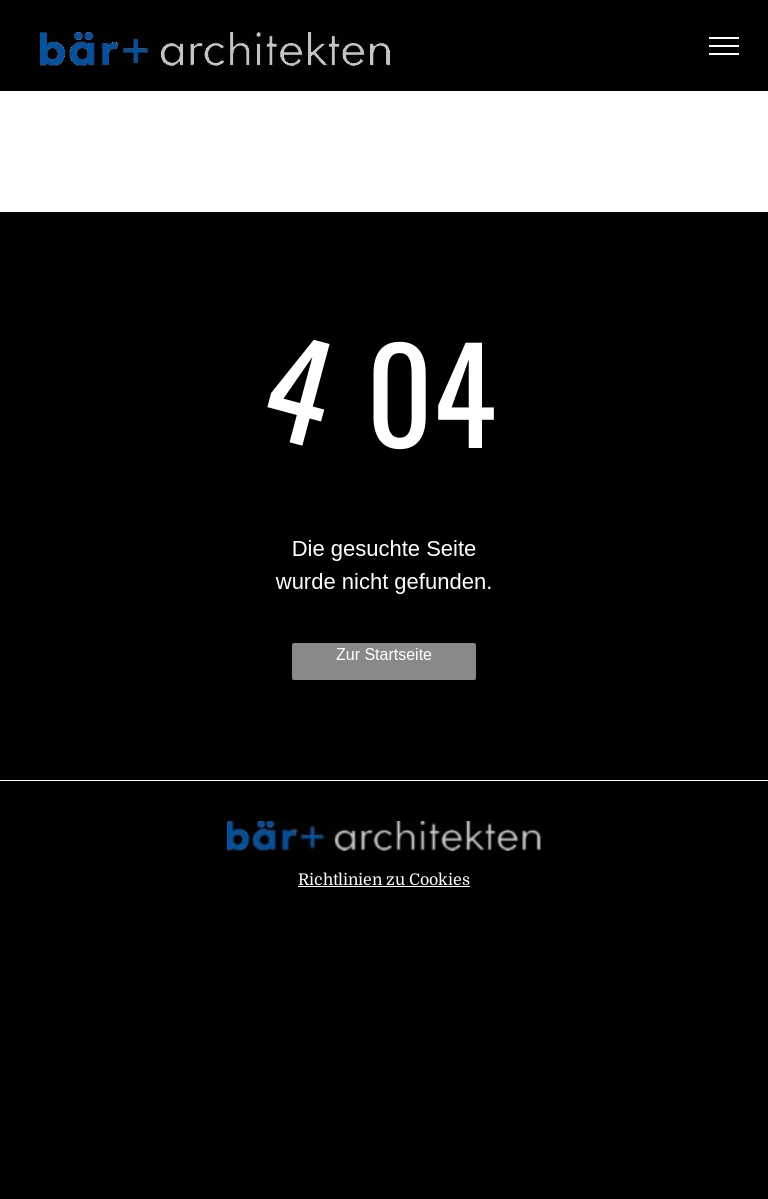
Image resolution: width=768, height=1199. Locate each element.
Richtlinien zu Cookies (384, 880)
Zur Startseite (384, 654)
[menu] (724, 46)
